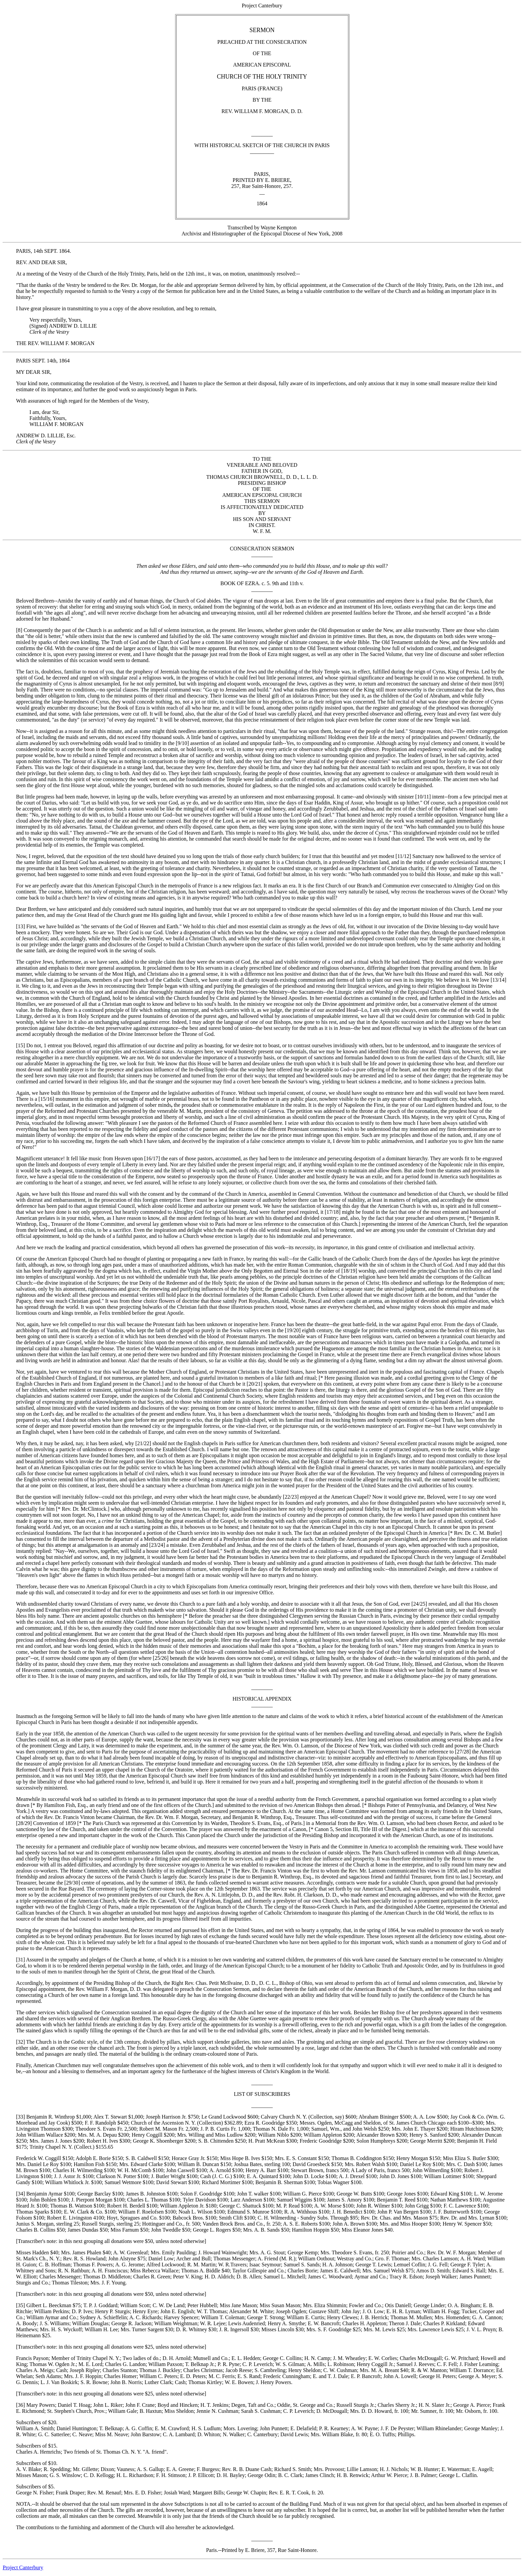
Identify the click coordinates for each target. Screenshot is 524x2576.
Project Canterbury (23, 2567)
